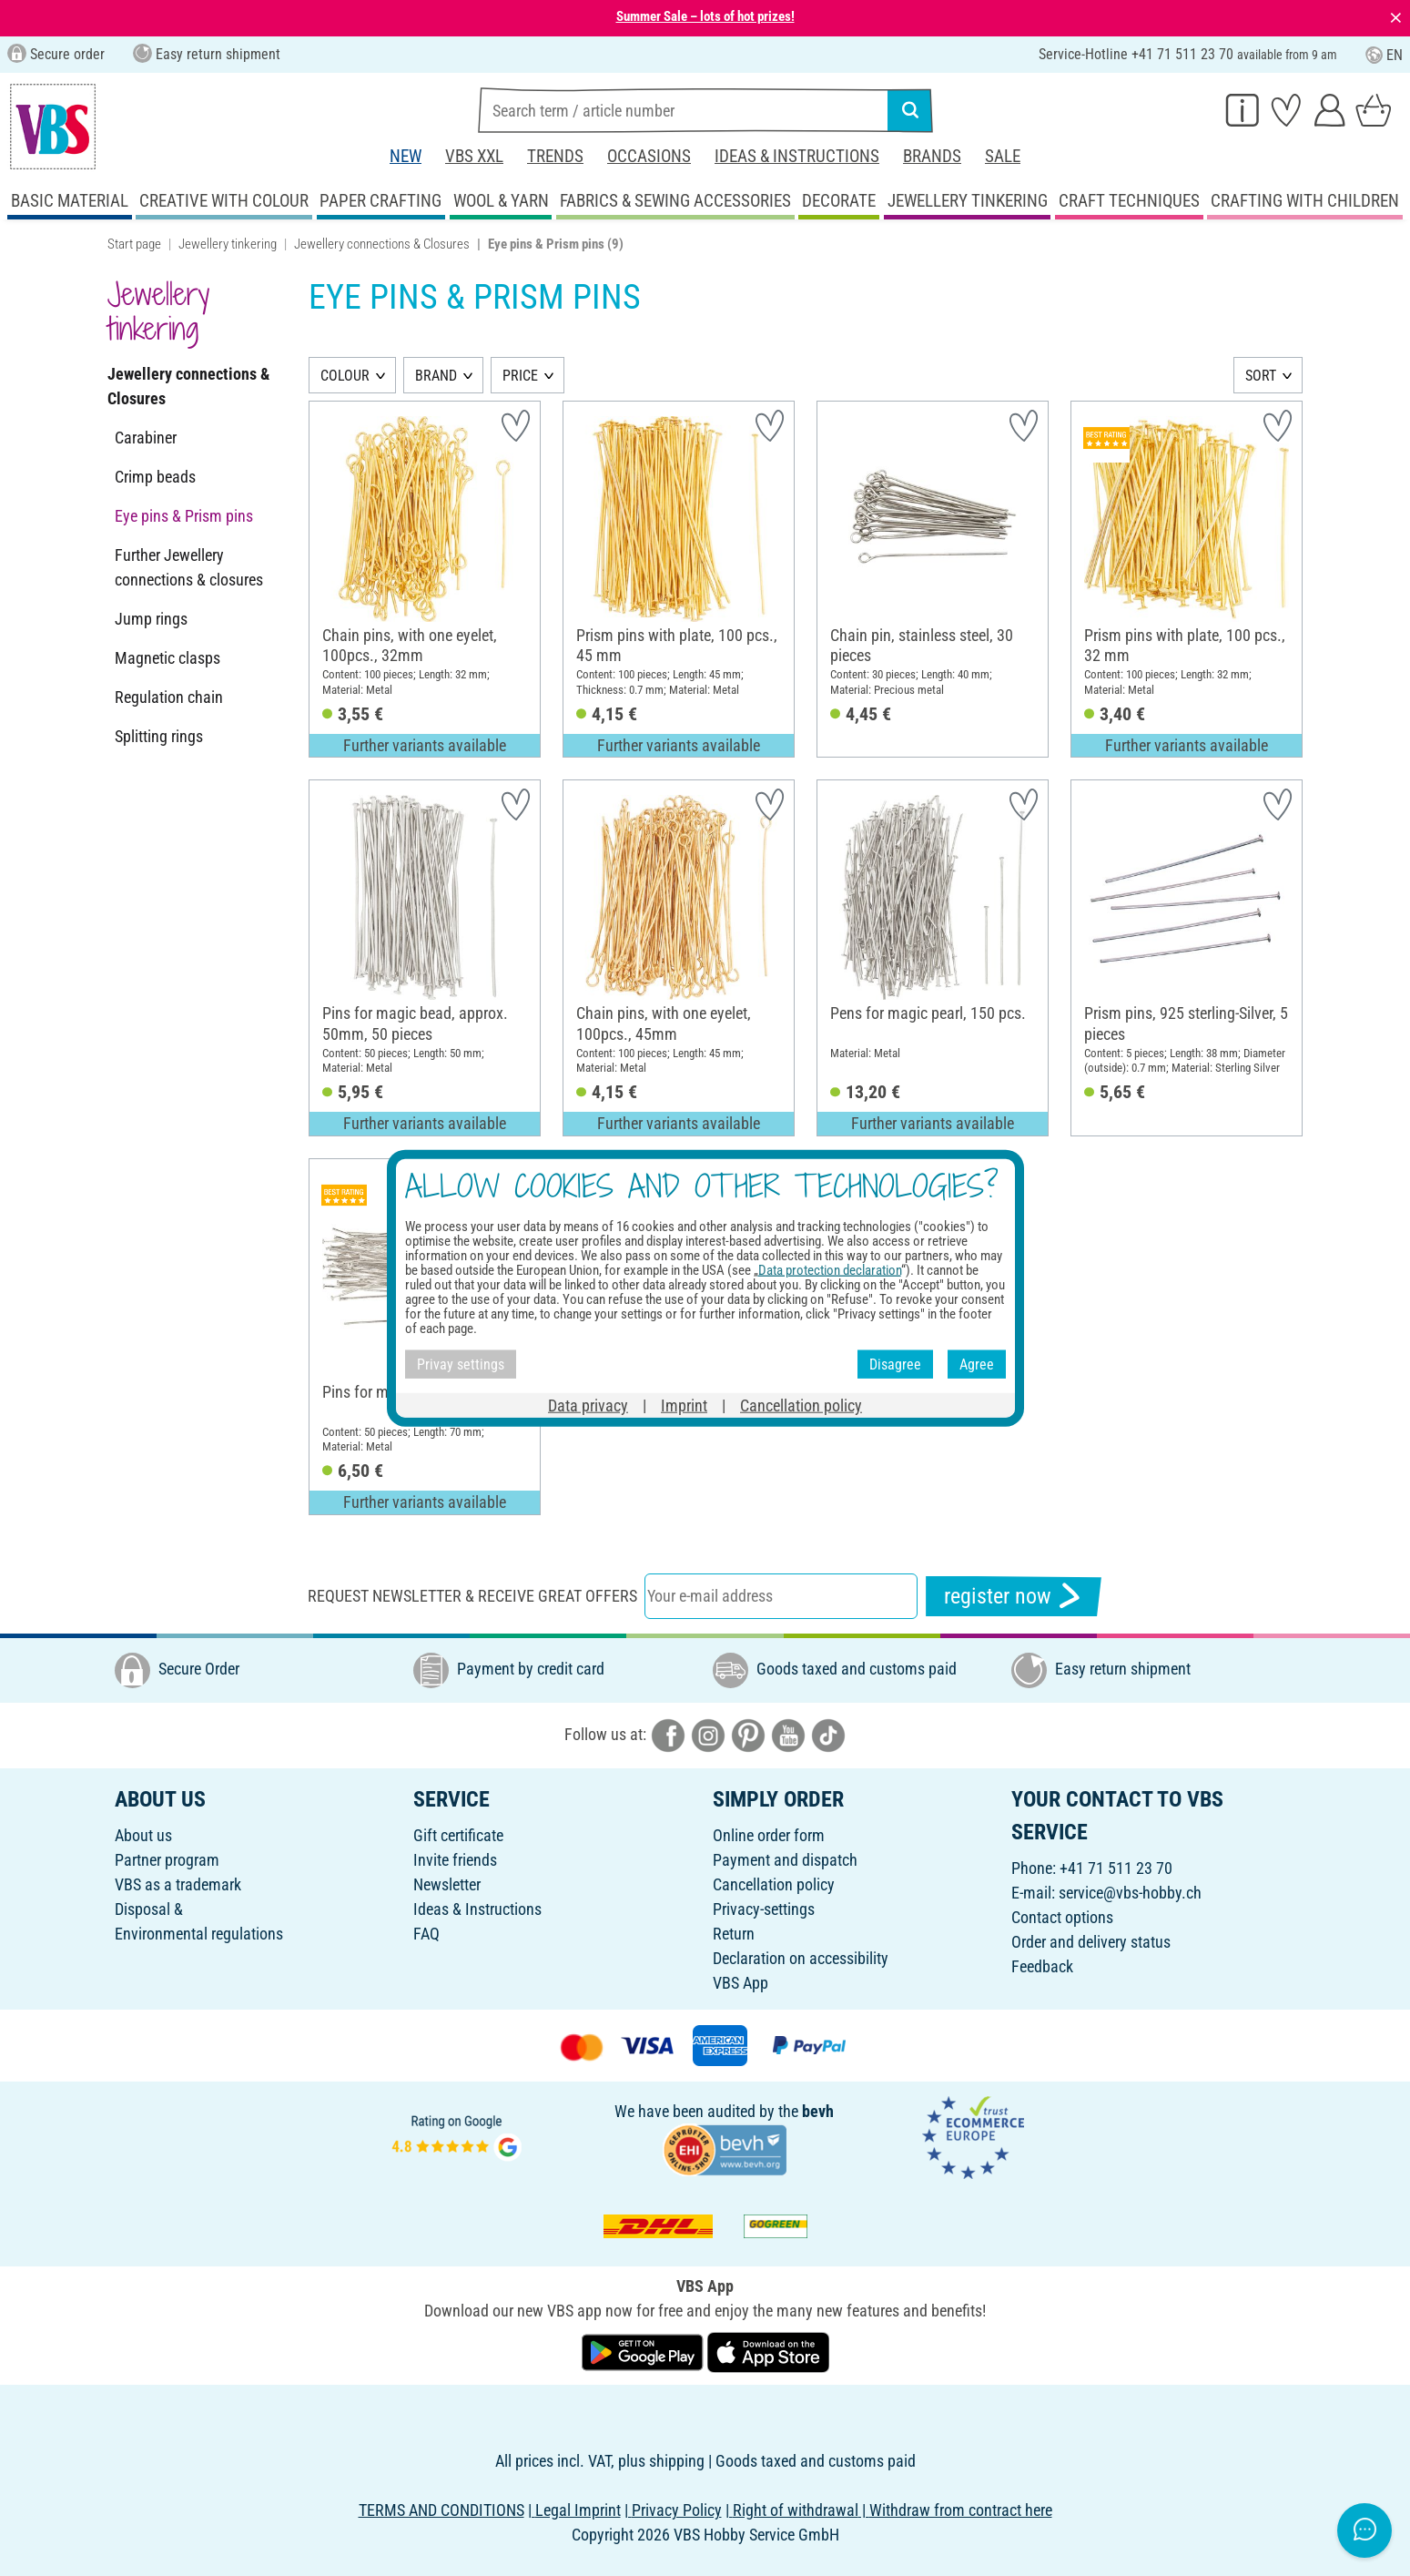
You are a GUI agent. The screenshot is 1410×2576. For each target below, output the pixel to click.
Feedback (1042, 1966)
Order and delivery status (1091, 1941)
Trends (555, 156)
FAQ (426, 1933)
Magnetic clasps (167, 657)
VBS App (740, 1982)
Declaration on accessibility (800, 1958)
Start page (134, 244)
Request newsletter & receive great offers (472, 1595)
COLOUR (345, 375)
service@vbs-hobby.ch (1130, 1892)
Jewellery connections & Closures (382, 244)
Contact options (1062, 1917)
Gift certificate (458, 1835)
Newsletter (447, 1884)
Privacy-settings (764, 1909)
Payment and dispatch (785, 1859)
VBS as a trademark (178, 1884)
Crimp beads (155, 476)
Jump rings (151, 618)
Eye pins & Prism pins (184, 515)
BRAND (436, 375)
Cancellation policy (774, 1884)
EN (1384, 55)
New (405, 156)
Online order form (769, 1835)
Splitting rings (159, 736)
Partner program (167, 1859)
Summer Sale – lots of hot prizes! (705, 16)
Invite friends (455, 1859)
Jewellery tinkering (227, 244)
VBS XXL (474, 156)
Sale (1002, 156)
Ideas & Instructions (797, 156)
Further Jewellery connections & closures (189, 567)
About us (143, 1835)
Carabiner (146, 437)
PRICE (520, 375)
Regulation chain (169, 697)
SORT (1260, 375)
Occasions (649, 156)
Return (734, 1933)
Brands (932, 156)
